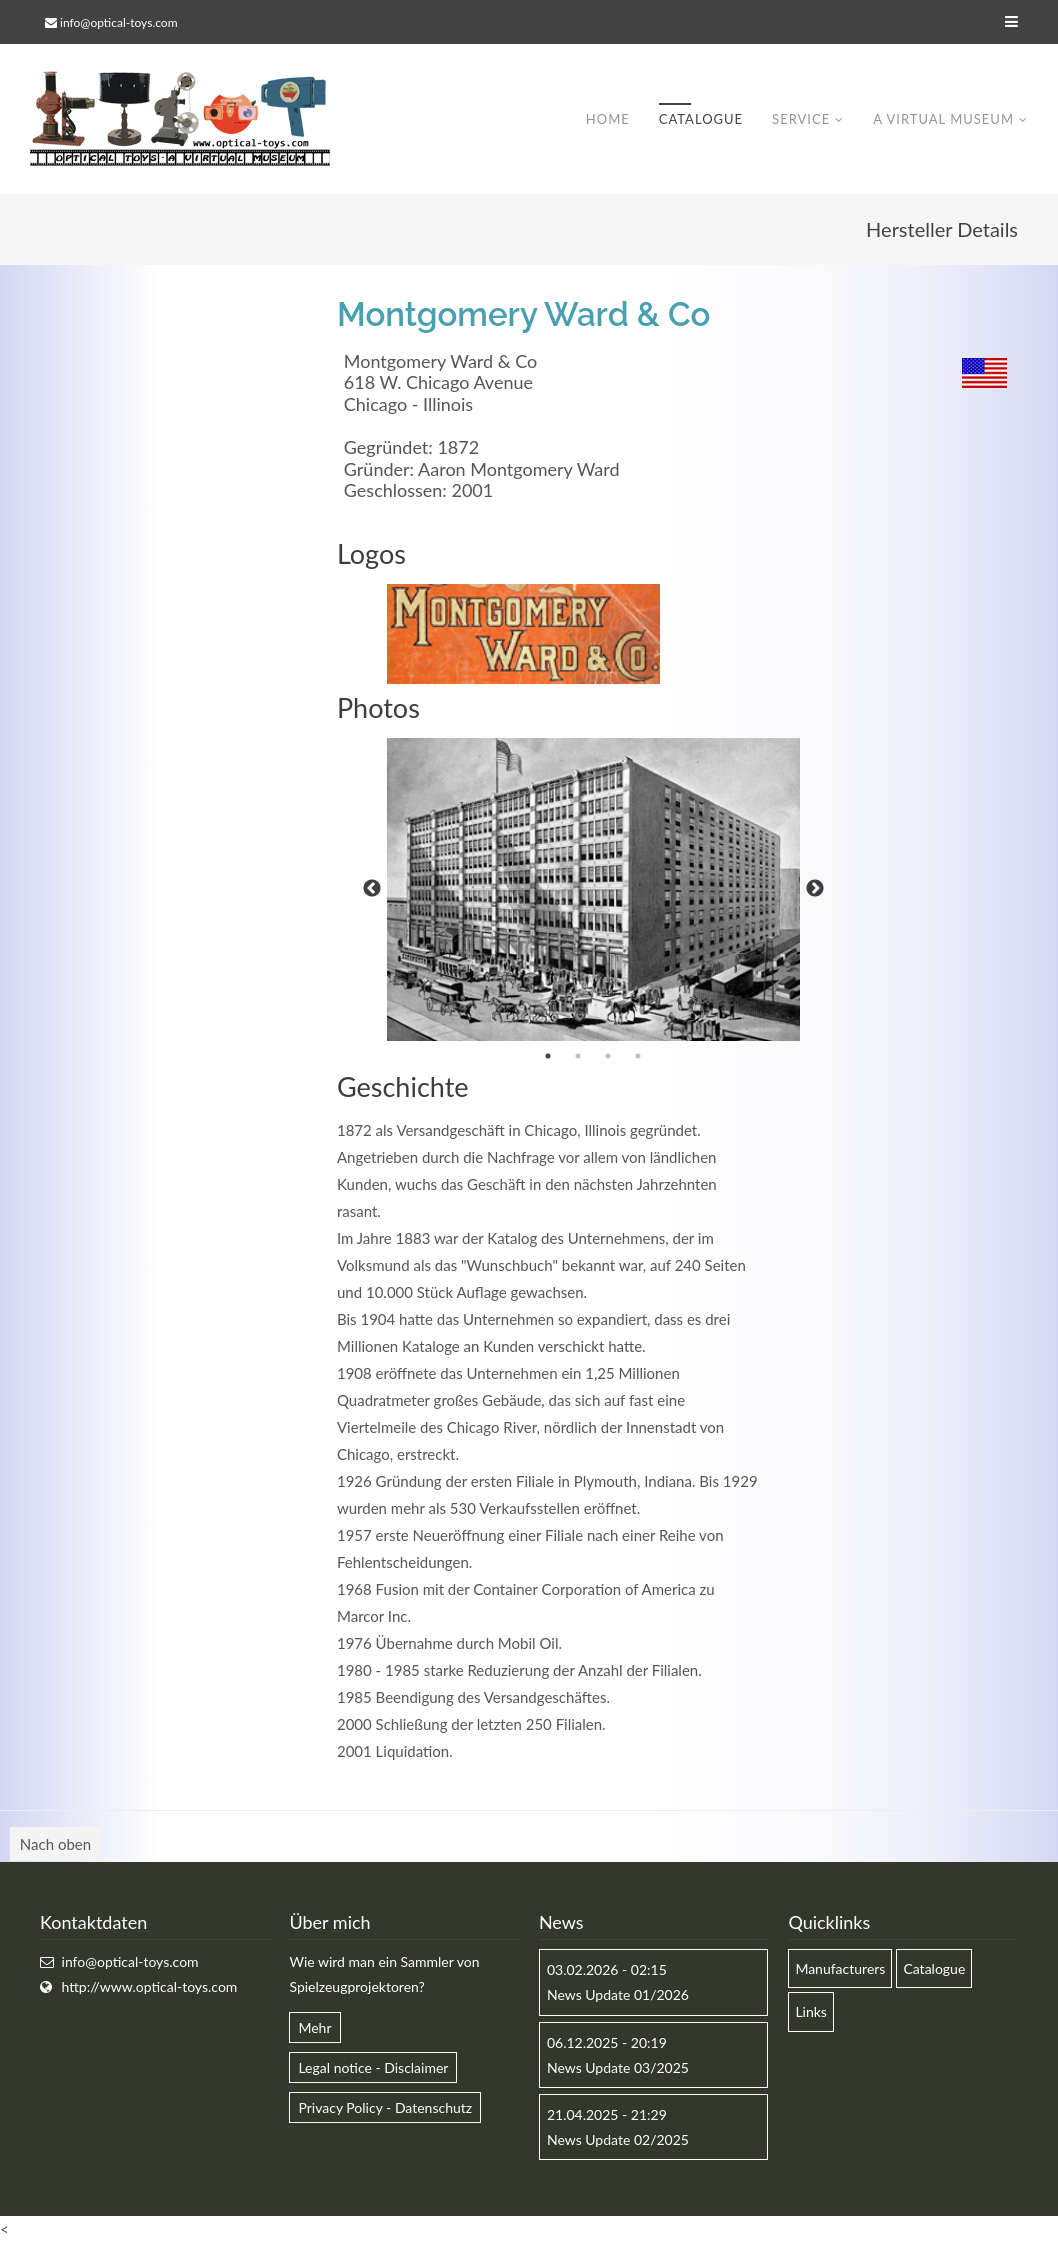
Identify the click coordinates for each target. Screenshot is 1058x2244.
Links (811, 2011)
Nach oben (55, 1844)
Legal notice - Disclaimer (373, 2067)
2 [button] (578, 1056)
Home (608, 119)
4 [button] (638, 1056)
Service (801, 119)
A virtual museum (943, 119)
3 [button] (608, 1056)
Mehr (314, 2027)
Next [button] (815, 889)
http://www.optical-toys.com (150, 1986)
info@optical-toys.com (118, 22)
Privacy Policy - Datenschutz (385, 2107)
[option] (594, 890)
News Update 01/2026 (618, 1994)
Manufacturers (840, 1968)
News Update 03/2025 (618, 2067)
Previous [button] (372, 889)
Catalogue (701, 119)
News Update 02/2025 (618, 2139)
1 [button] (548, 1056)
